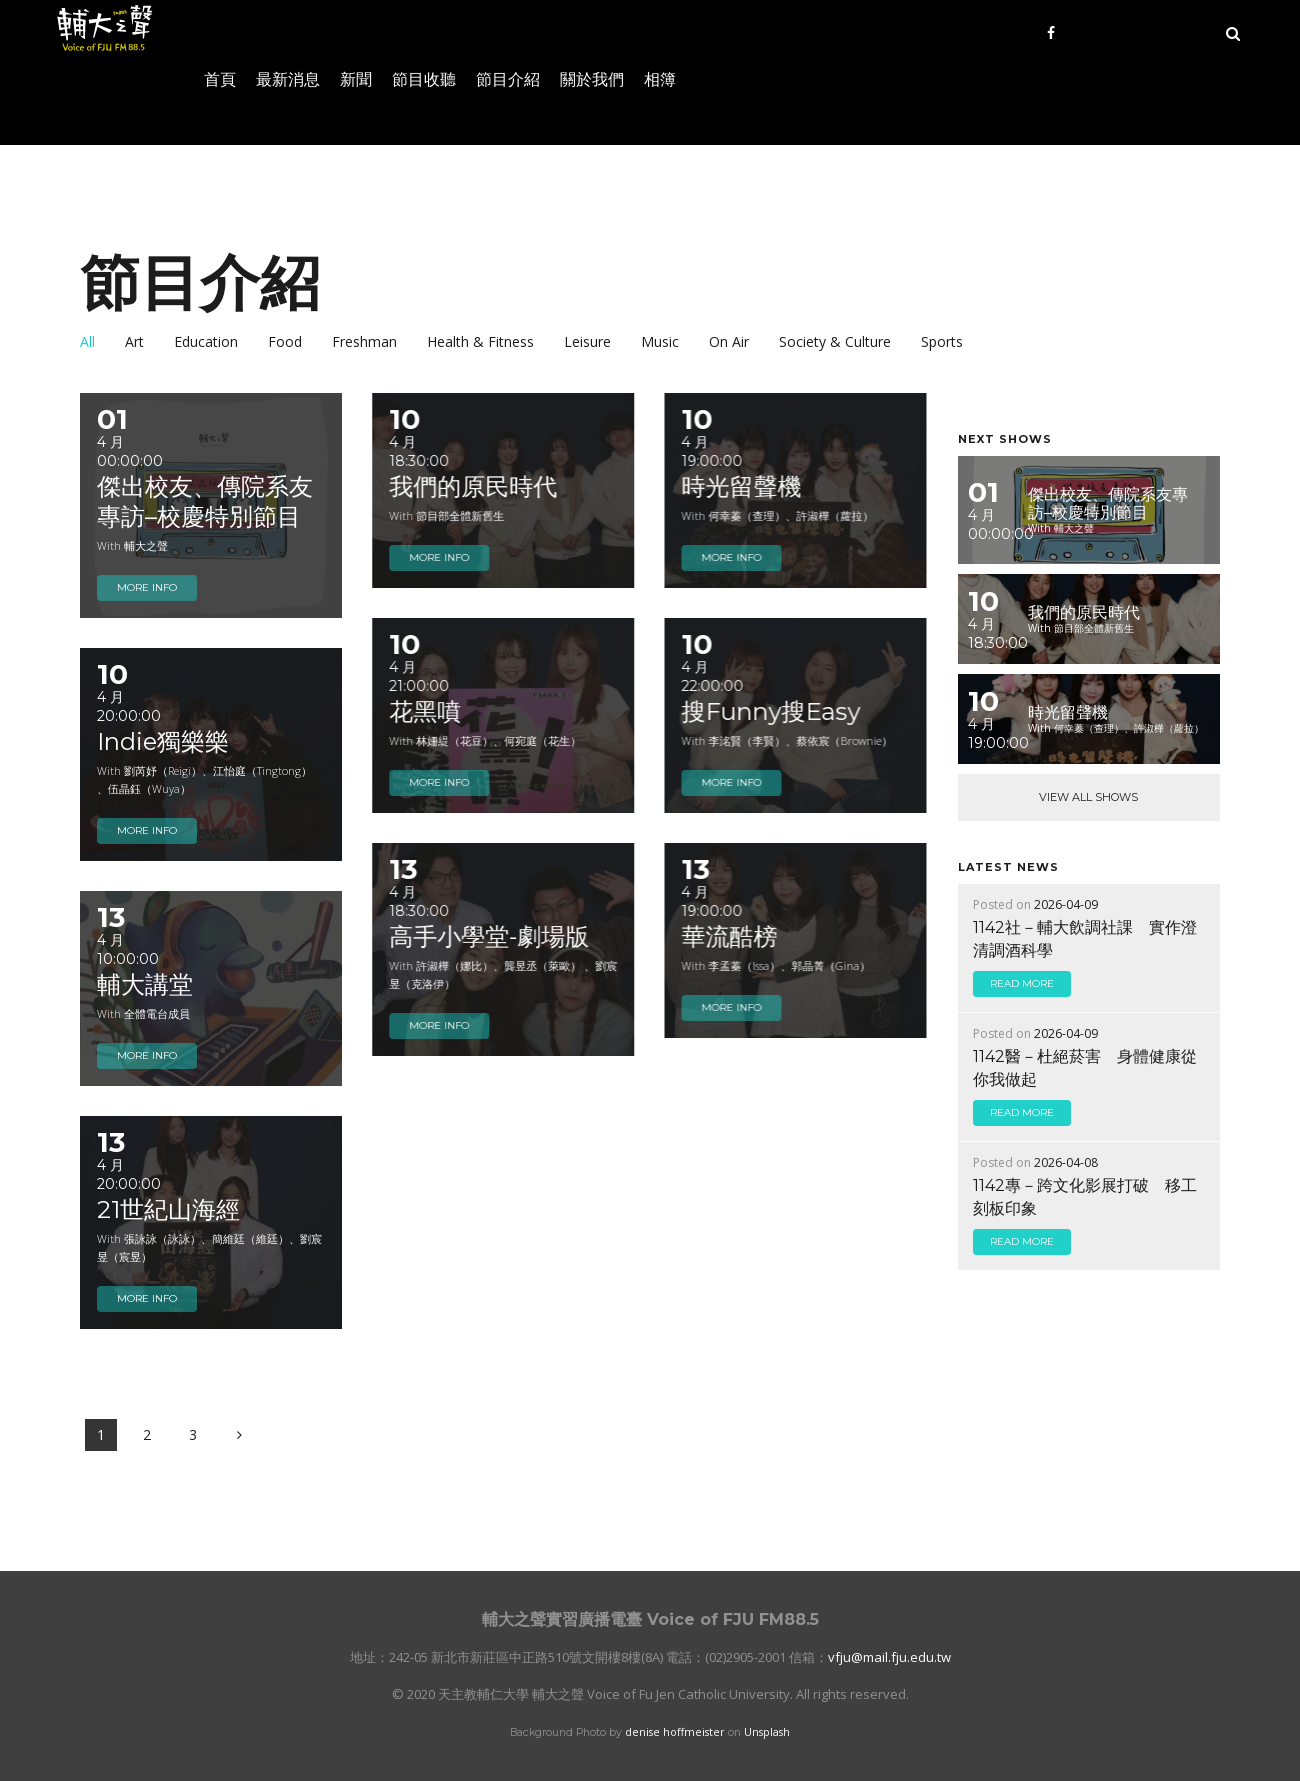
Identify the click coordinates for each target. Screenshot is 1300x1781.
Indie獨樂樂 (163, 741)
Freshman (364, 341)
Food (285, 341)
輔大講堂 (145, 984)
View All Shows (1088, 797)
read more (1022, 983)
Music (660, 341)
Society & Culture (835, 341)
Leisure (587, 341)
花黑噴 (425, 711)
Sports (942, 341)
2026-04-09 (1066, 904)
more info (147, 587)
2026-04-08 (1066, 1162)
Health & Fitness (480, 341)
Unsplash (767, 1732)
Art (134, 341)
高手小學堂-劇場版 (489, 936)
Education (206, 341)
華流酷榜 (729, 936)
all (87, 341)
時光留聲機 (741, 486)
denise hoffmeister (675, 1732)
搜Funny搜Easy (770, 711)
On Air (729, 341)
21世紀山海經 (168, 1209)
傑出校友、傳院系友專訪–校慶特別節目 (205, 501)
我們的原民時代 (473, 486)
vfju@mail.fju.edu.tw (889, 1657)
